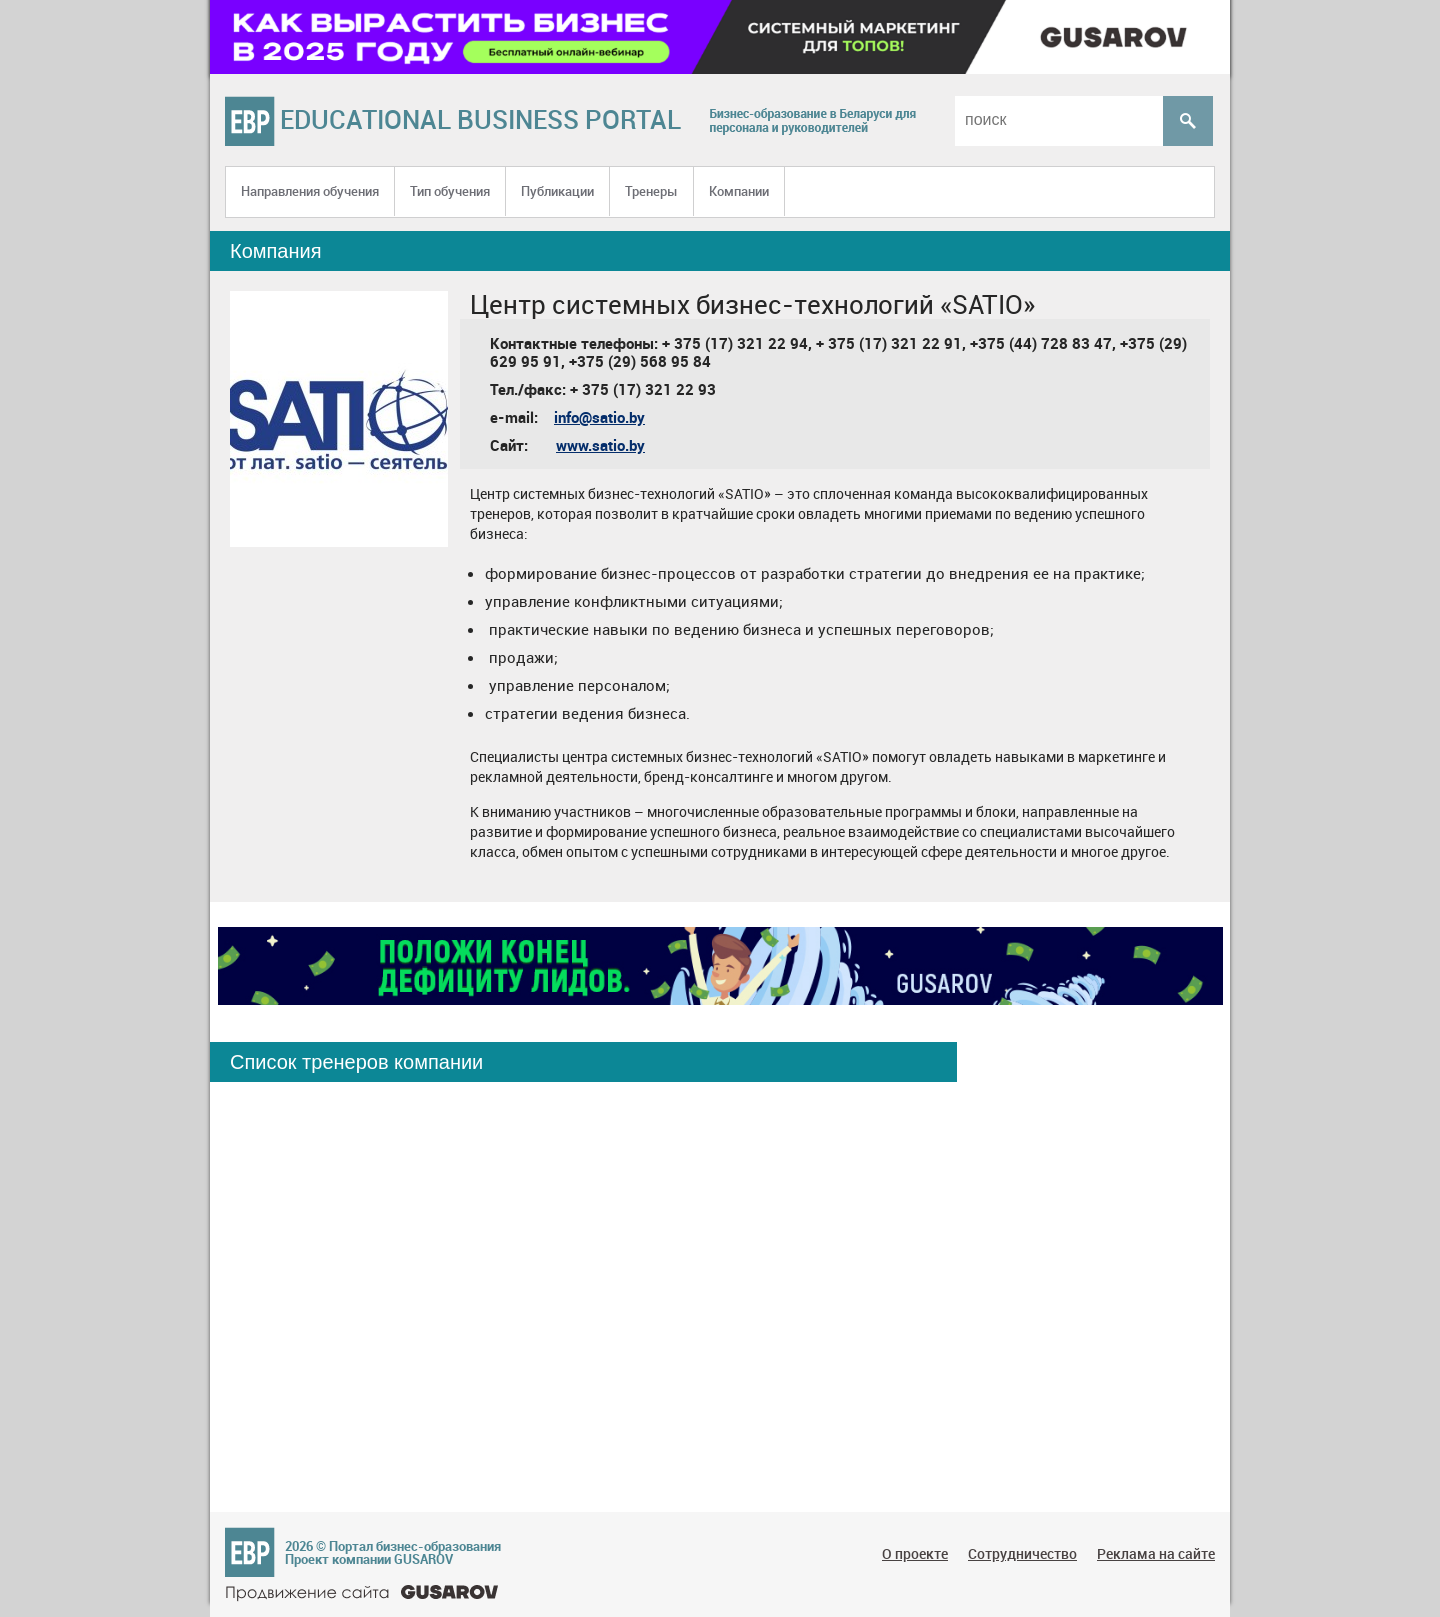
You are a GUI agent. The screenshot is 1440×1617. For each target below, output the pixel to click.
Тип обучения (450, 191)
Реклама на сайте (1156, 1553)
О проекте (915, 1553)
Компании (739, 191)
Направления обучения (310, 191)
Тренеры (651, 191)
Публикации (557, 191)
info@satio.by (599, 417)
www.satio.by (600, 445)
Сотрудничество (1022, 1553)
